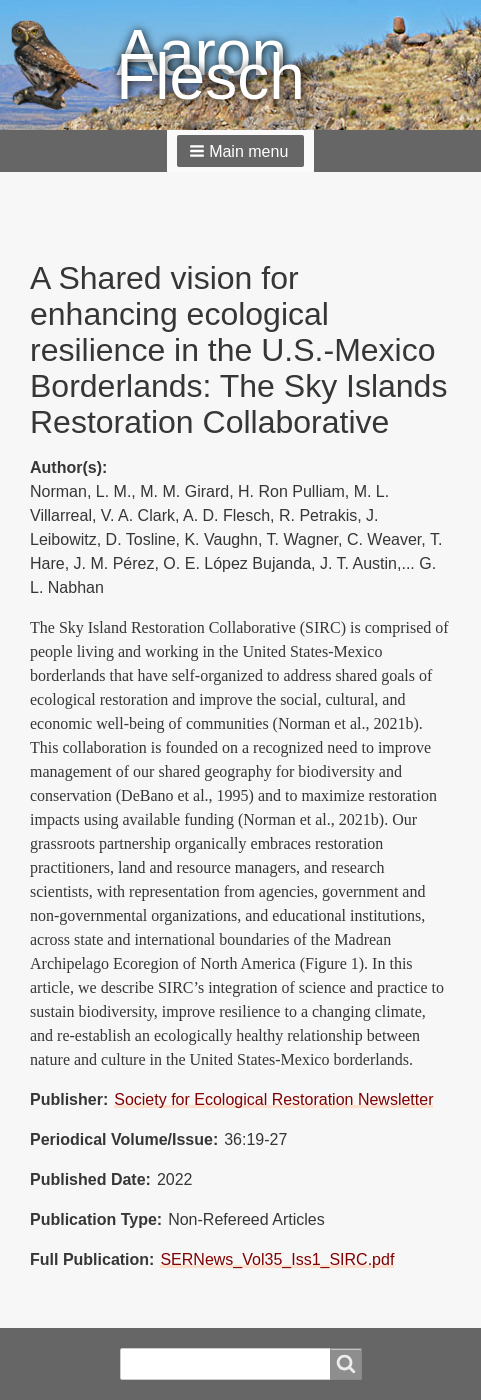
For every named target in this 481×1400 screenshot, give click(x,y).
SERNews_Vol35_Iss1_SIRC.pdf (277, 1259)
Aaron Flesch (210, 65)
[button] (241, 151)
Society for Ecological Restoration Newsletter (273, 1099)
